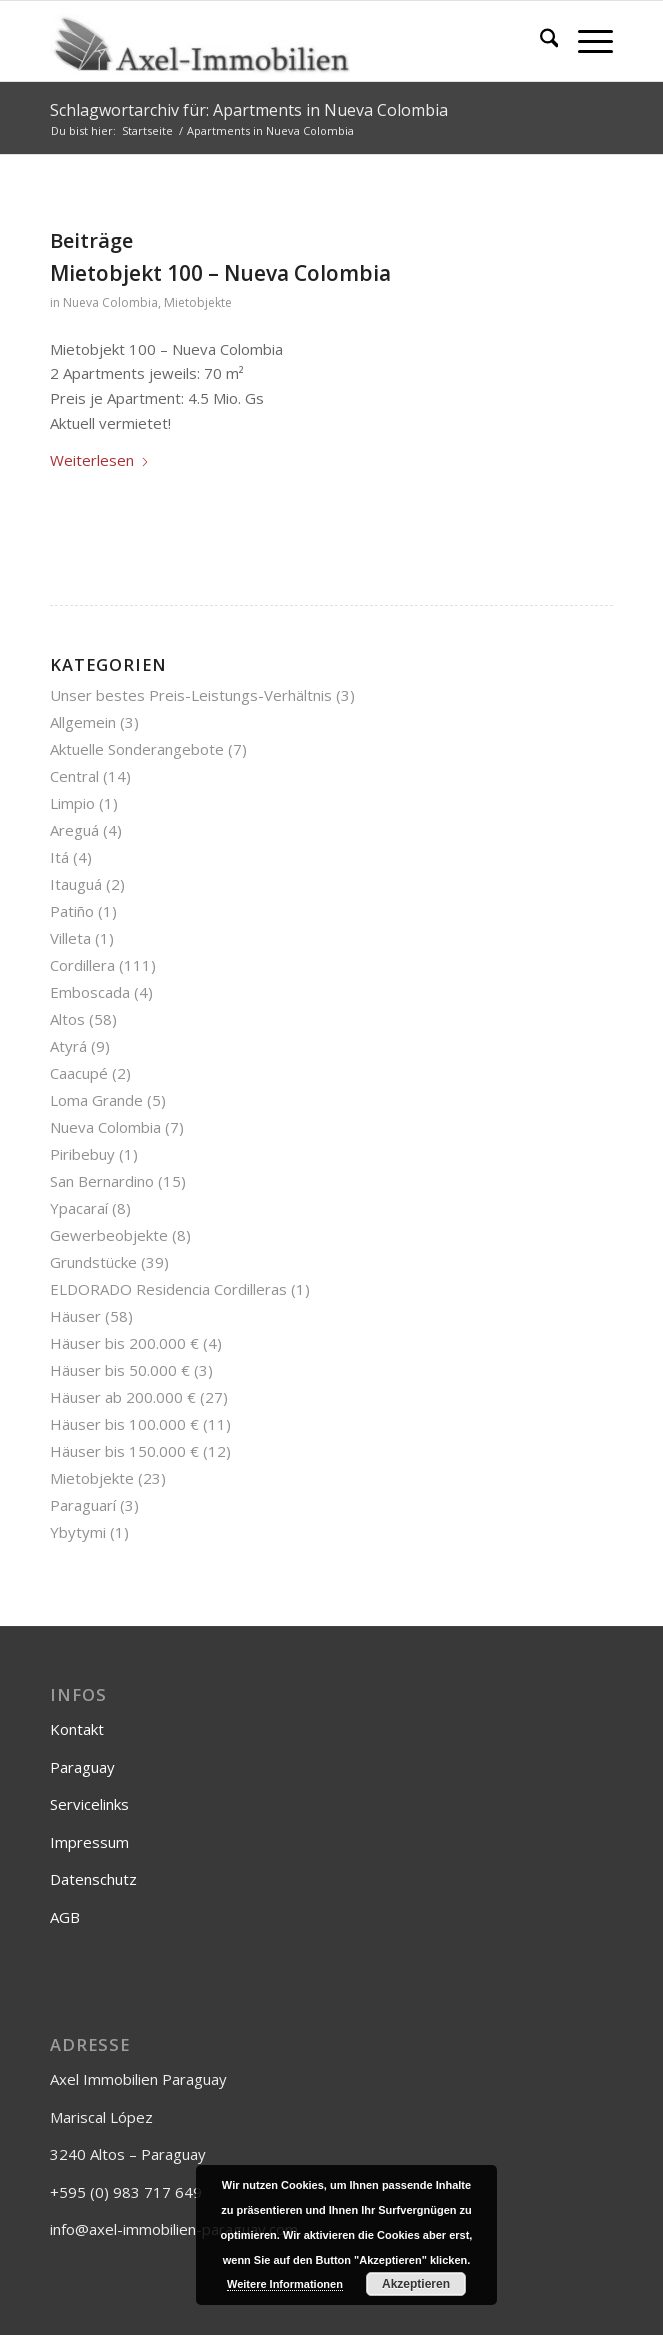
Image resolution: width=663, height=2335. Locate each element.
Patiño (72, 911)
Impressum (89, 1842)
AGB (65, 1917)
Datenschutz (93, 1879)
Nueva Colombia (110, 302)
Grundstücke (93, 1262)
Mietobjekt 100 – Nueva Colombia (220, 273)
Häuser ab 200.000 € (123, 1397)
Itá (59, 857)
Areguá (74, 830)
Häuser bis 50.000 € (120, 1370)
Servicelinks (89, 1804)
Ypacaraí (79, 1208)
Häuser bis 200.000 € (124, 1343)
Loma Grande (96, 1100)
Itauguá (76, 884)
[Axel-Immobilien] (275, 41)
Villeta (70, 938)
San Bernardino (102, 1181)
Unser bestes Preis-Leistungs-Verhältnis (191, 695)
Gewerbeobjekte (109, 1235)
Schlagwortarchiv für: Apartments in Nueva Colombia (249, 110)
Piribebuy (82, 1154)
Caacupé (79, 1073)
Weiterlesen (100, 460)
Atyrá (68, 1046)
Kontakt (77, 1729)
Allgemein (83, 722)
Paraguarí (83, 1505)
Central (74, 776)
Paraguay (82, 1767)
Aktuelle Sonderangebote (137, 749)
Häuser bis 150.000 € (124, 1451)
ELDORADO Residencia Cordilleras (168, 1289)
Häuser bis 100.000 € (124, 1424)
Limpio (72, 803)
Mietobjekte (198, 302)
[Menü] (585, 41)
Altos (67, 1019)
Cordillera (82, 965)
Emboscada (90, 992)
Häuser (75, 1316)
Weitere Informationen (285, 2284)
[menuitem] (539, 41)
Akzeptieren (416, 2284)
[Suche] (539, 41)
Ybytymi (78, 1532)
